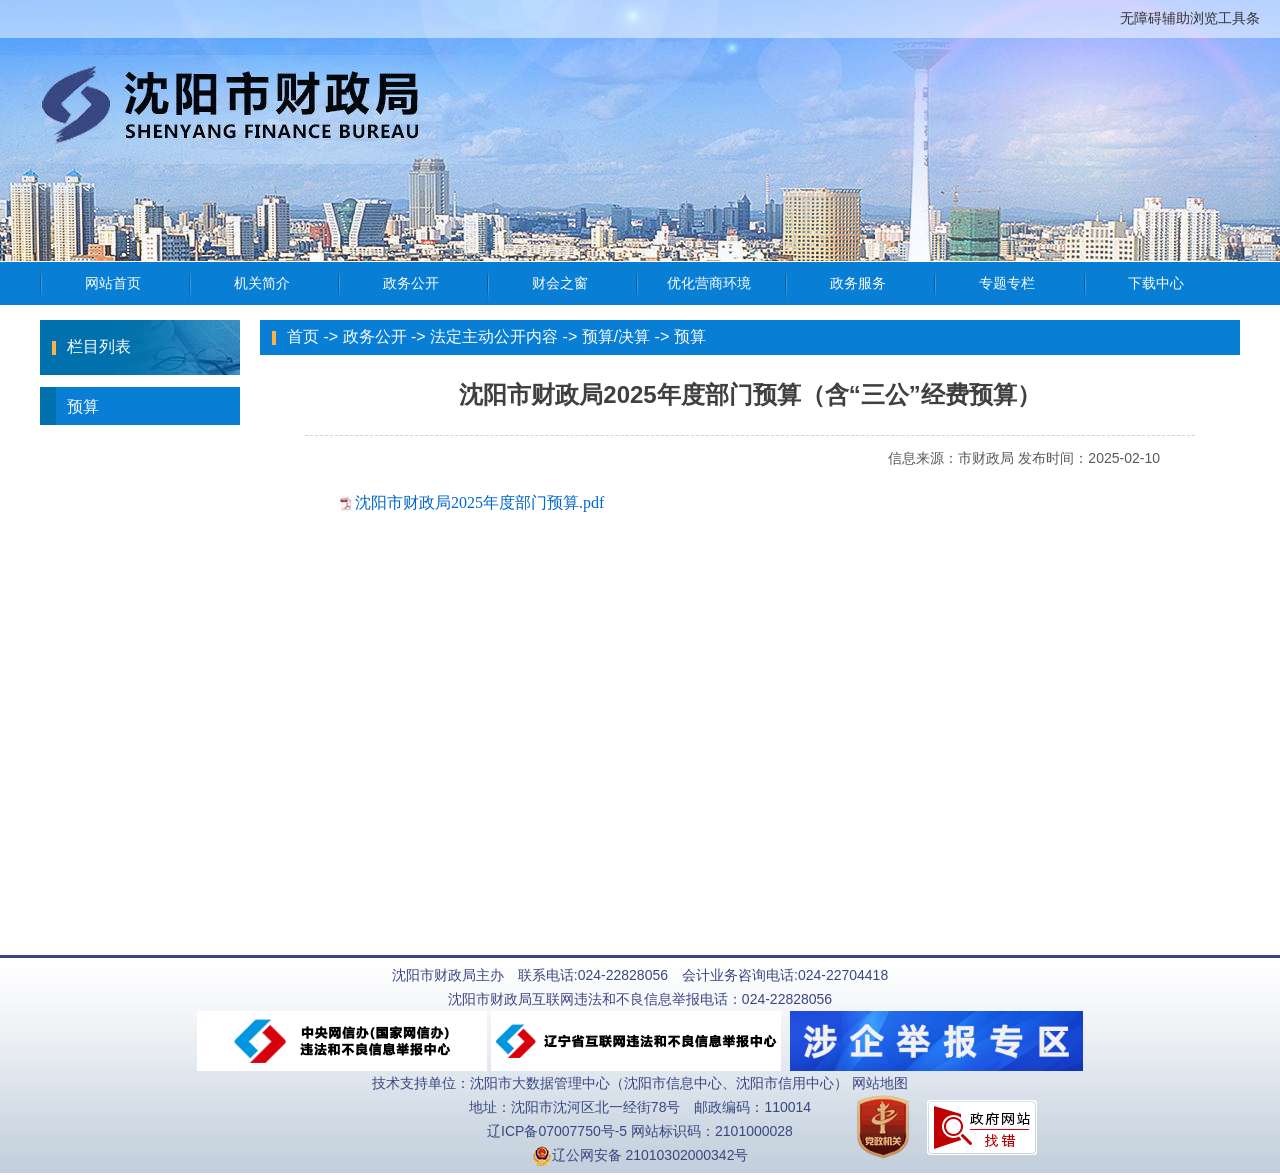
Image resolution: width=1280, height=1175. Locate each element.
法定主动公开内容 (494, 336)
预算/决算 (616, 336)
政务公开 (375, 336)
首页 (303, 336)
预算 (69, 406)
